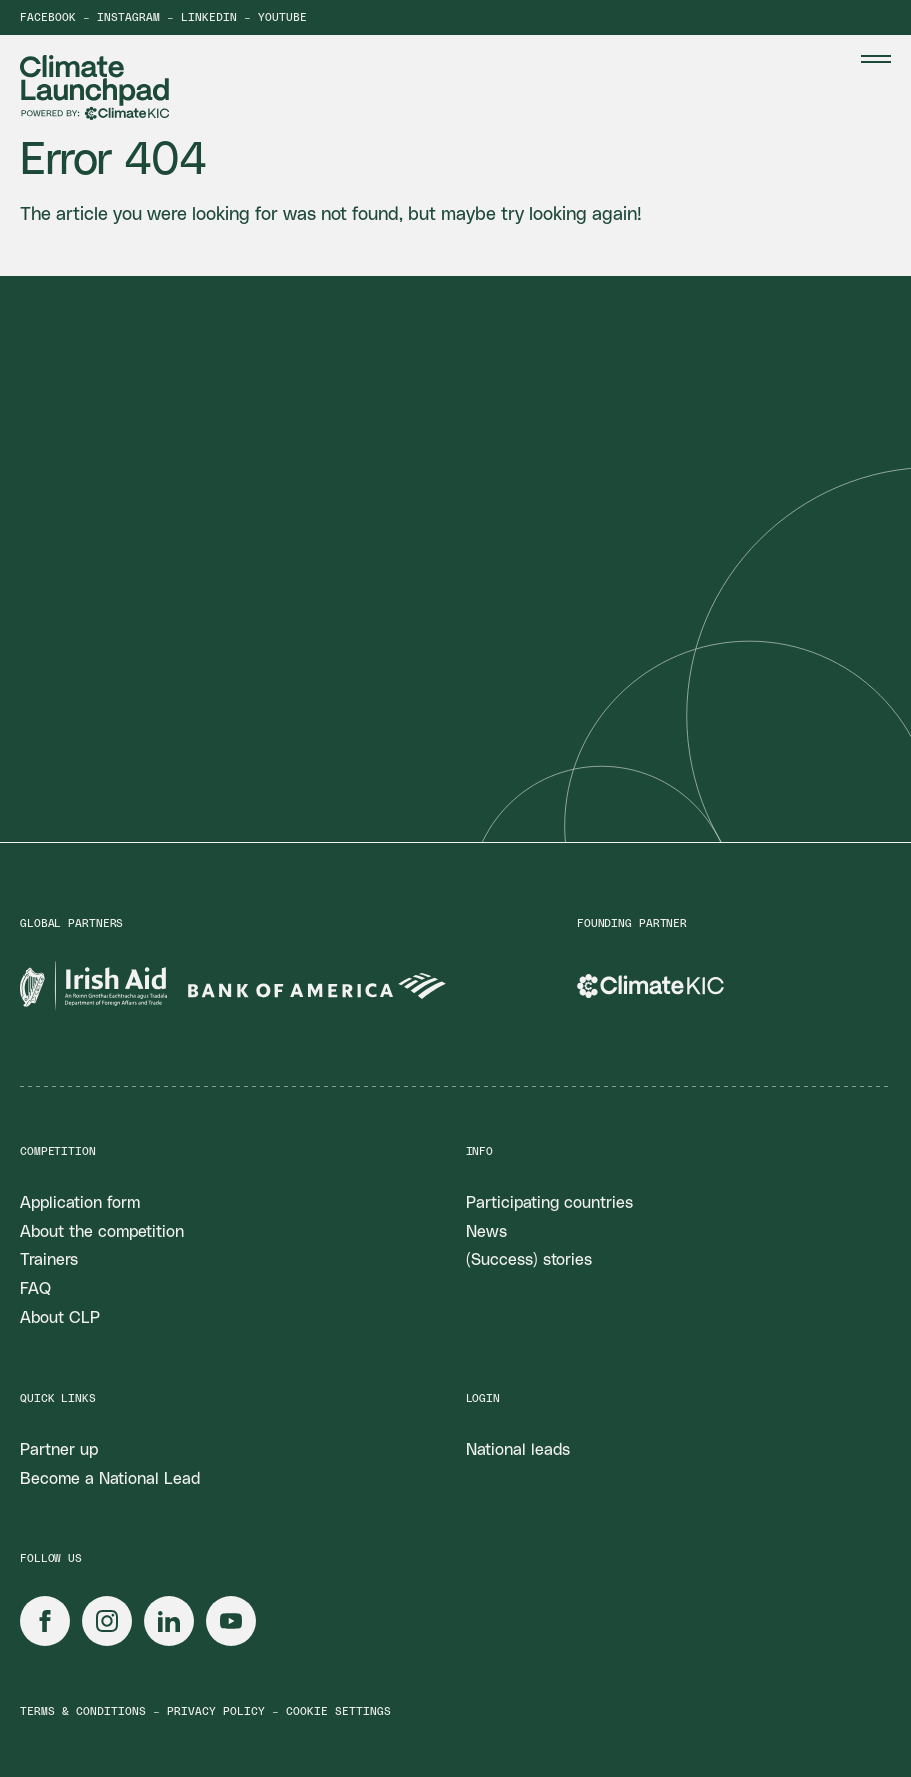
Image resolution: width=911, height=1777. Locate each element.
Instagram (128, 17)
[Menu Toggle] (876, 59)
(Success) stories (529, 1260)
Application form (80, 1203)
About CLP (60, 1318)
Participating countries (549, 1203)
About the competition (102, 1232)
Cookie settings (338, 1711)
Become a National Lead (110, 1479)
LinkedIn (209, 17)
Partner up (59, 1450)
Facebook (48, 17)
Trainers (49, 1260)
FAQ (35, 1289)
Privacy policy (216, 1711)
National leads (518, 1450)
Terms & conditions (83, 1711)
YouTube (282, 17)
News (486, 1232)
